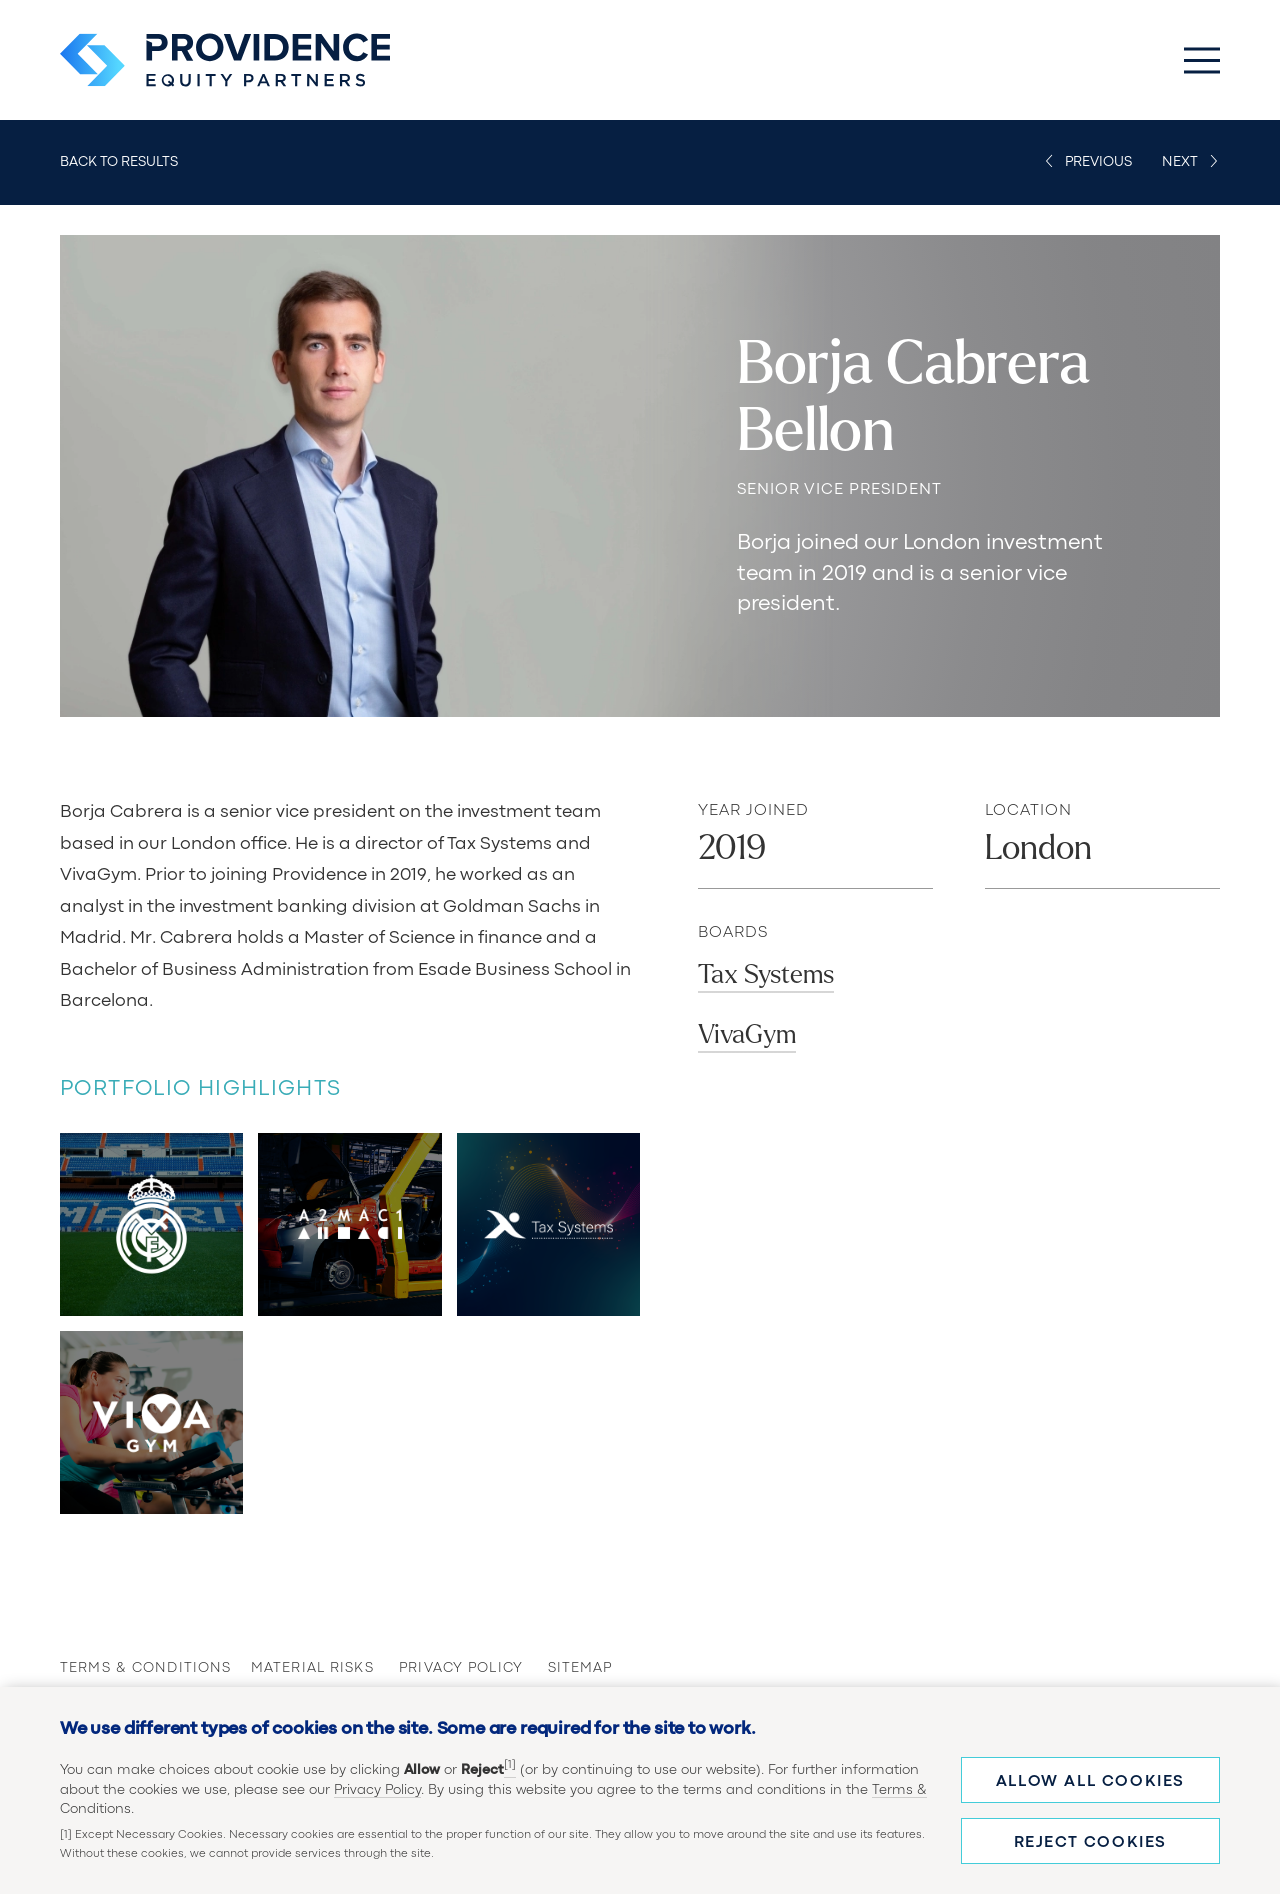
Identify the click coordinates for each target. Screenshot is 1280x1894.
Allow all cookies (1090, 1782)
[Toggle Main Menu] (1202, 60)
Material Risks (295, 1668)
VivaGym (747, 1034)
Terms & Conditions (125, 1668)
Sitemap (580, 1668)
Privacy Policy (377, 1790)
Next (1180, 162)
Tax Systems (766, 974)
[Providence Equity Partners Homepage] (225, 60)
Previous (1098, 162)
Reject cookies (1090, 1843)
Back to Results (119, 162)
